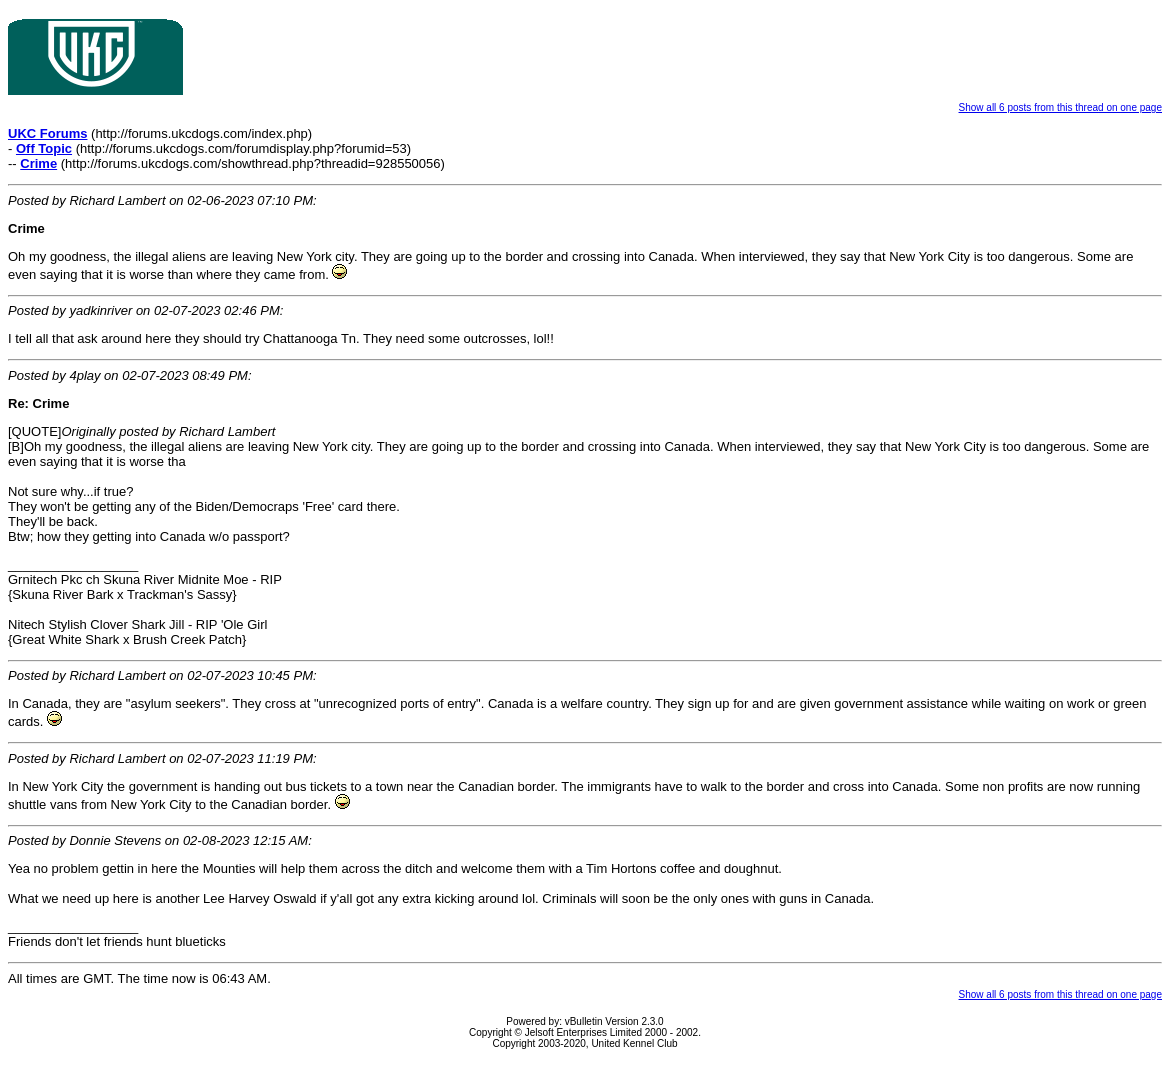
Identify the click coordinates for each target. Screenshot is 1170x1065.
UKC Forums (47, 133)
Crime (38, 163)
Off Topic (44, 148)
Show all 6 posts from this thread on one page (1060, 107)
